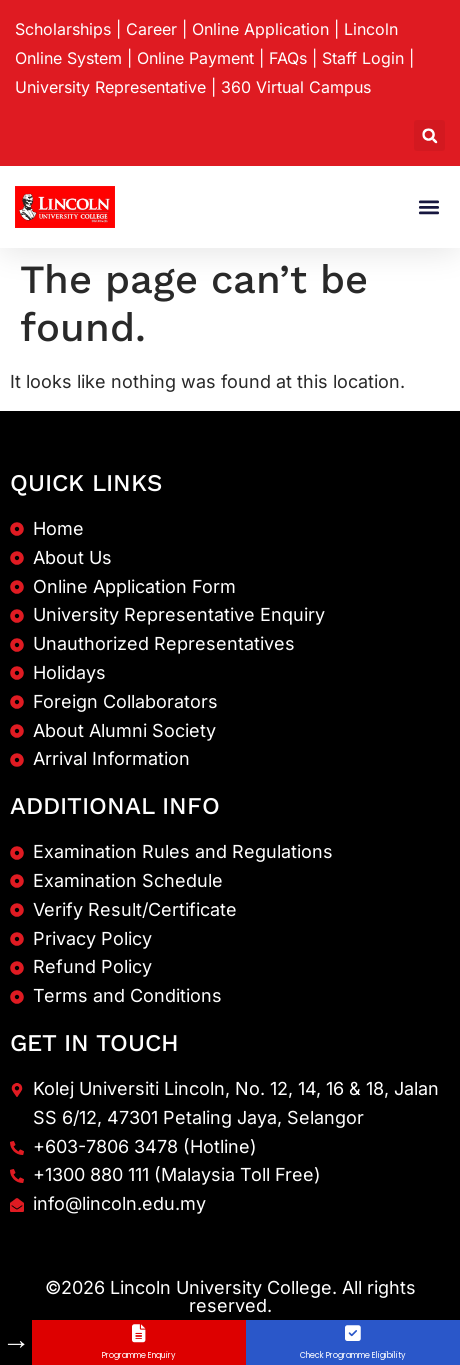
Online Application (260, 29)
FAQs (288, 58)
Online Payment (195, 58)
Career (151, 29)
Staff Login (363, 58)
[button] (429, 135)
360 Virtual (296, 87)
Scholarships (63, 29)
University (110, 87)
